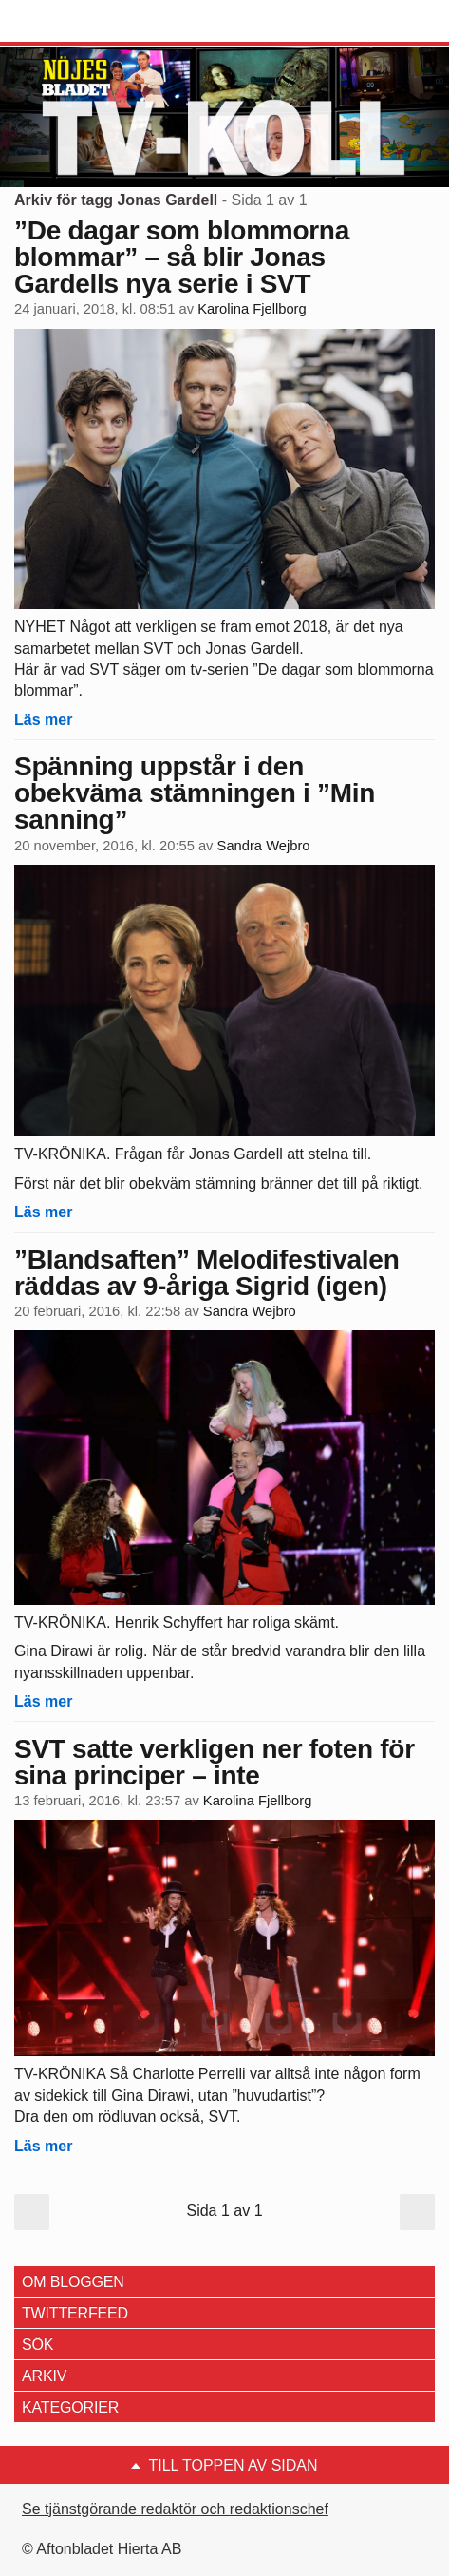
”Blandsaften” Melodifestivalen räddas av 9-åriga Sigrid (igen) (206, 1273)
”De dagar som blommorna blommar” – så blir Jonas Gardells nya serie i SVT (181, 257)
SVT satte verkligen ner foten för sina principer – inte (214, 1762)
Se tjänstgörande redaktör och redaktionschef (175, 2509)
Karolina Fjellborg (252, 308)
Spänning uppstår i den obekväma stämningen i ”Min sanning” (194, 793)
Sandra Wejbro (263, 845)
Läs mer (43, 720)
